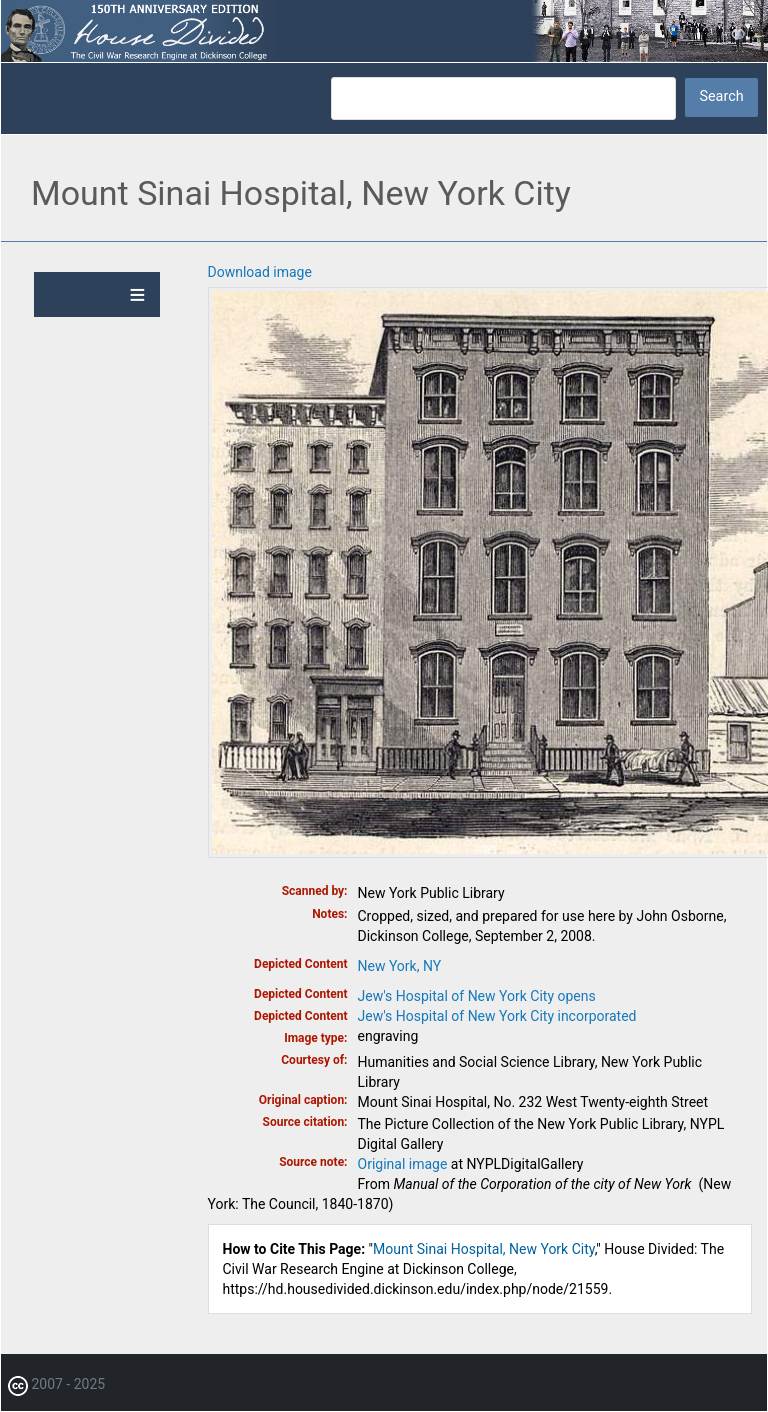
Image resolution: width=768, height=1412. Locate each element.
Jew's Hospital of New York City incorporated (497, 1016)
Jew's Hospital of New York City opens (477, 996)
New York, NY (400, 966)
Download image (260, 272)
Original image (403, 1164)
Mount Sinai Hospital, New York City (484, 1249)
